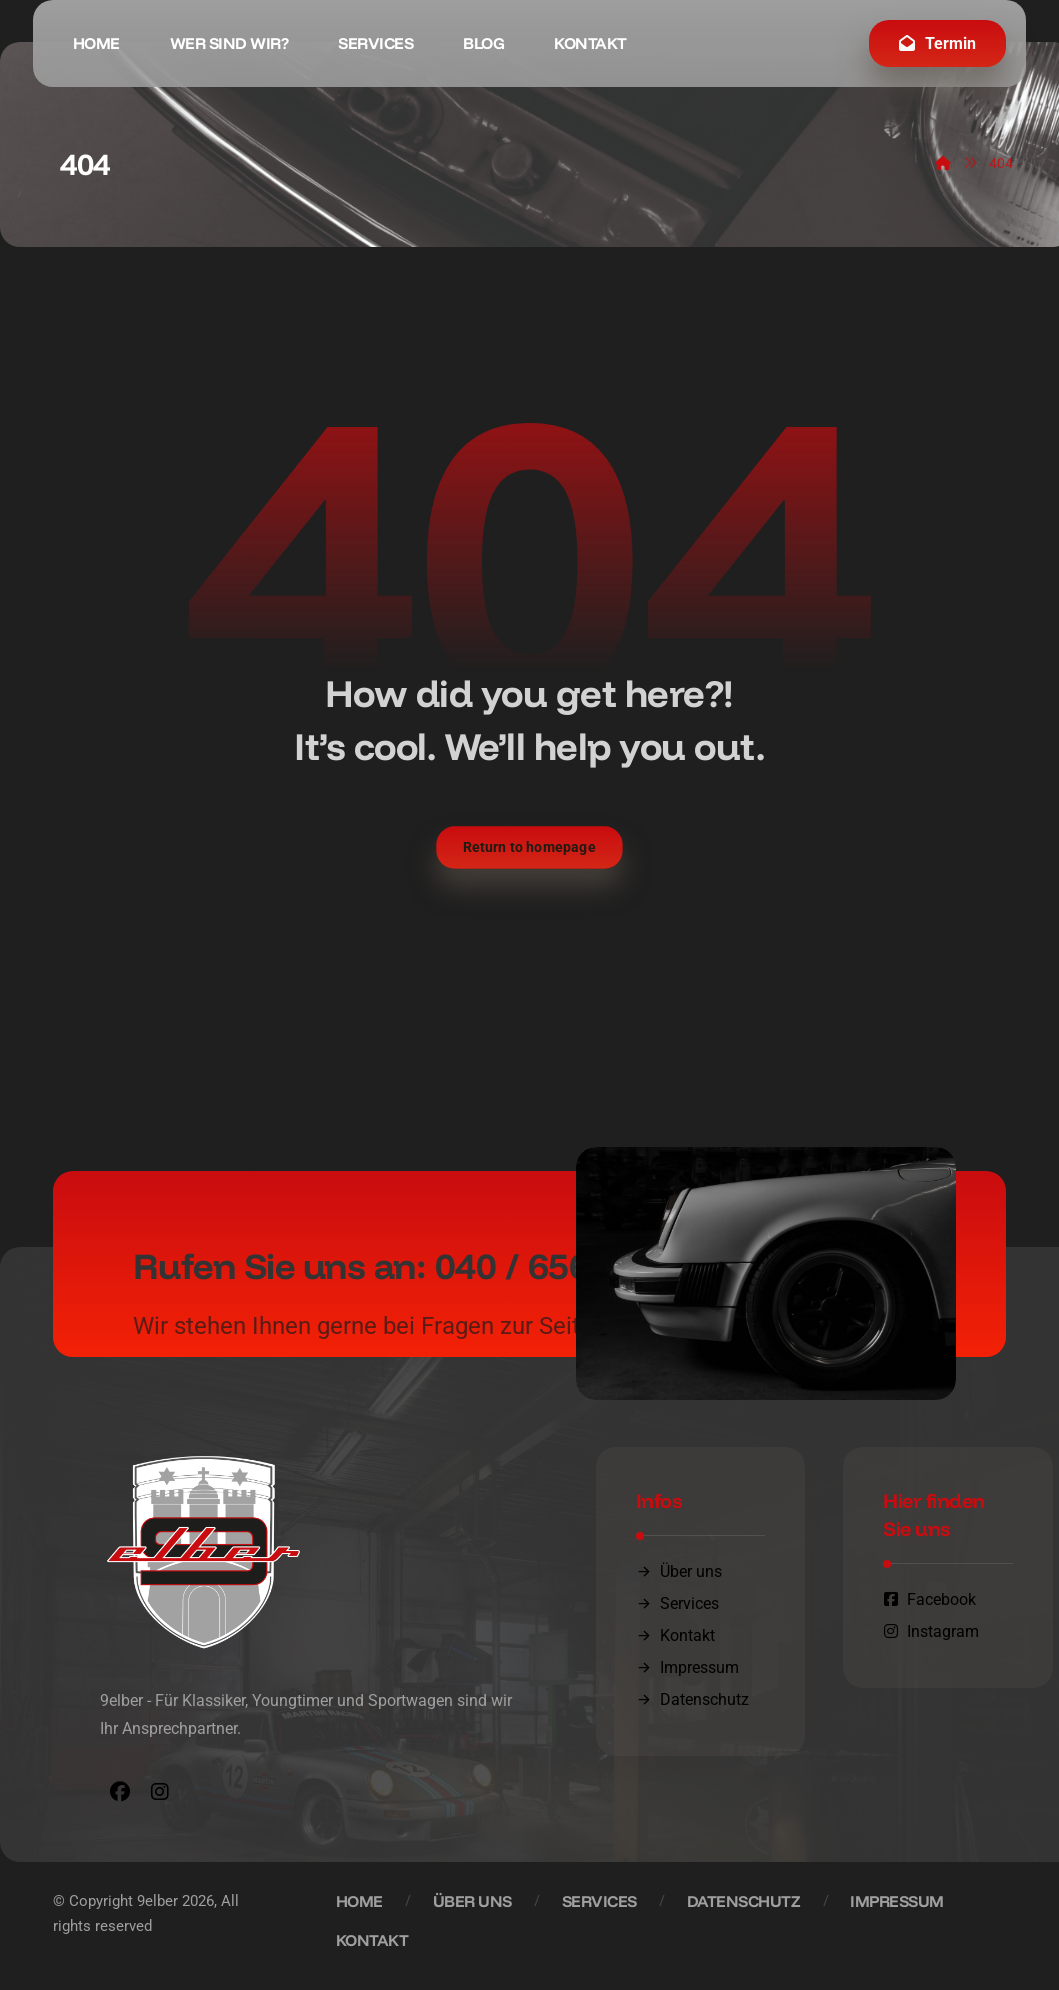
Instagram (931, 1631)
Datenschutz (692, 1699)
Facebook (929, 1599)
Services (677, 1603)
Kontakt (675, 1635)
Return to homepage (529, 847)
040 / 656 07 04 (562, 1265)
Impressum (687, 1667)
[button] (120, 1792)
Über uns (679, 1571)
